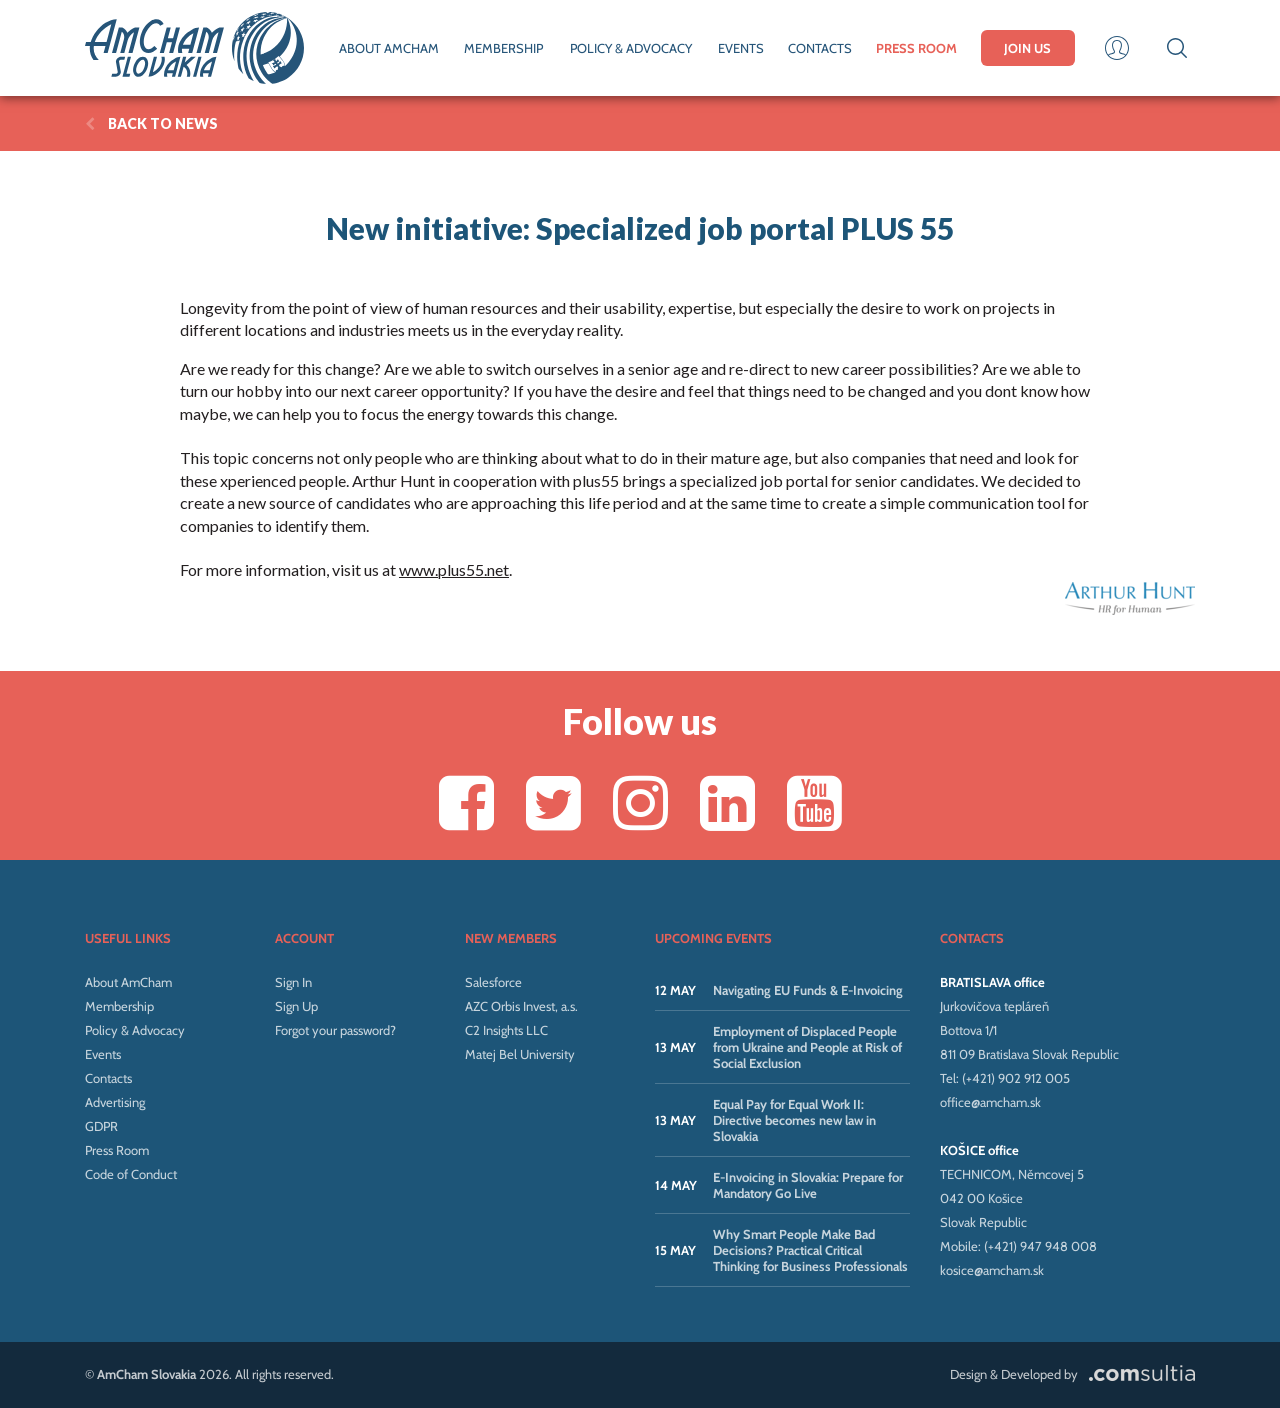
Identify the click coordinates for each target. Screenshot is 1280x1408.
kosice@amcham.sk (992, 1270)
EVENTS (741, 48)
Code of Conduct (131, 1174)
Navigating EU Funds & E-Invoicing (808, 990)
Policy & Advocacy (135, 1030)
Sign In (293, 982)
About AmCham (128, 982)
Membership (119, 1006)
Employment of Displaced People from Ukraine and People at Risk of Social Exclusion (807, 1047)
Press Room (117, 1150)
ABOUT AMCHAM (389, 48)
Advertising (115, 1102)
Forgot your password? (335, 1030)
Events (103, 1054)
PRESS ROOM (916, 48)
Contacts (108, 1078)
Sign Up (296, 1006)
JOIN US (1027, 48)
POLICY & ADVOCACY (631, 48)
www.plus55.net (454, 569)
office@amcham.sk (990, 1102)
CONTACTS (820, 48)
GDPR (101, 1126)
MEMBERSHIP (503, 48)
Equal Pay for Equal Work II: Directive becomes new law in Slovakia (794, 1120)
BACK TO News (151, 123)
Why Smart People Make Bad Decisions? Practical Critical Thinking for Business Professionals (810, 1250)
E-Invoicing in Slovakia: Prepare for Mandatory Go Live (808, 1185)
